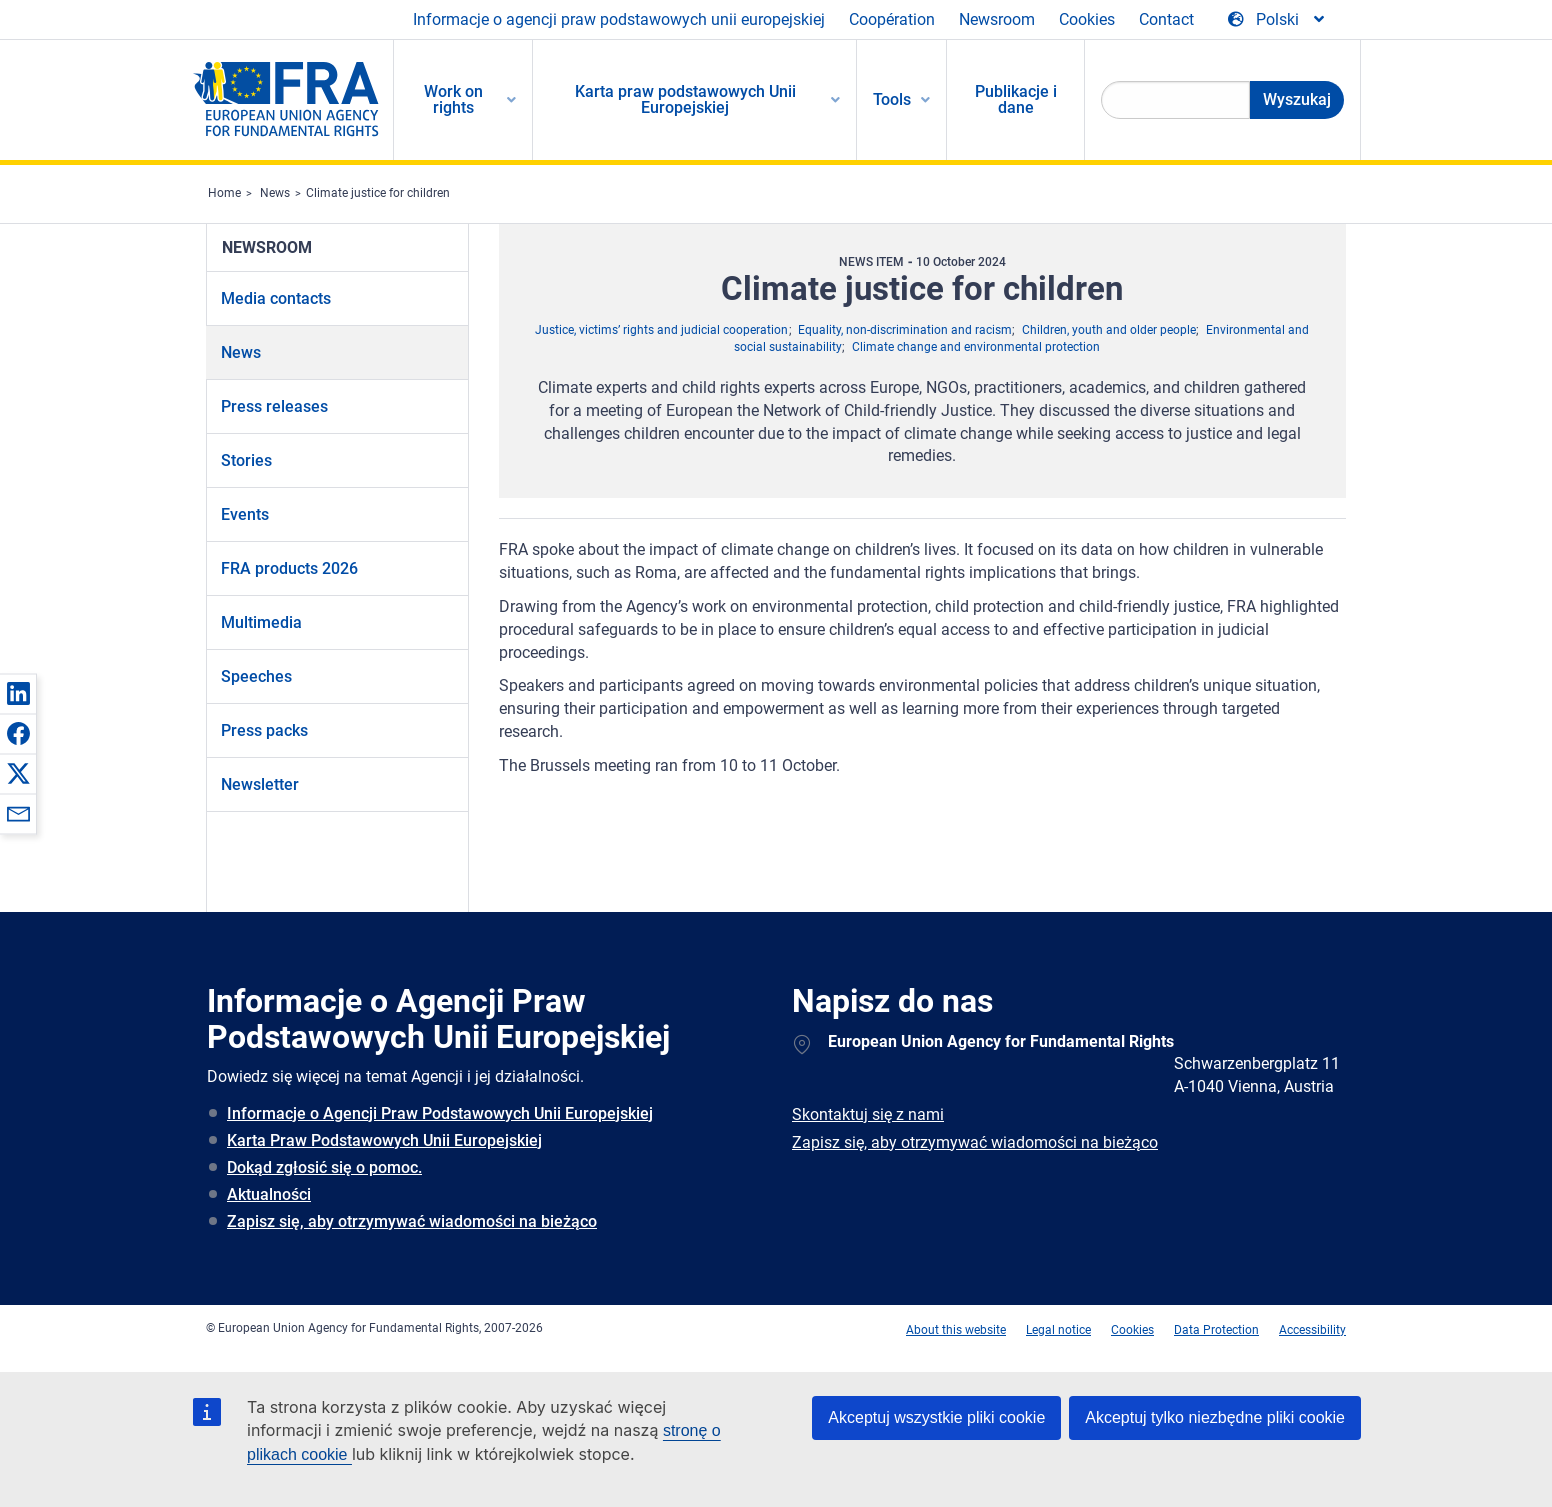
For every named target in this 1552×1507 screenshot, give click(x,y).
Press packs (264, 730)
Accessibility (1312, 1330)
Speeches (256, 676)
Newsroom (997, 19)
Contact (1166, 19)
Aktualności (269, 1194)
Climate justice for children (378, 193)
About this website (956, 1330)
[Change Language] (1277, 20)
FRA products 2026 (289, 568)
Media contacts (276, 298)
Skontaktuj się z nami (868, 1114)
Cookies (1087, 19)
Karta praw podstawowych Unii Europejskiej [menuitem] (685, 99)
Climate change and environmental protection (976, 347)
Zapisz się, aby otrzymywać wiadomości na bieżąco (412, 1221)
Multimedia (261, 622)
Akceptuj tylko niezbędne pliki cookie (1215, 1417)
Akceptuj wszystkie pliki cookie (936, 1417)
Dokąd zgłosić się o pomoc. (324, 1167)
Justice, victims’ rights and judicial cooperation (661, 330)
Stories (246, 460)
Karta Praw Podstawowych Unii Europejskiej (384, 1140)
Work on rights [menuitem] (453, 99)
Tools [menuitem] (892, 99)
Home (224, 193)
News (275, 193)
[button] (18, 693)
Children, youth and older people (1109, 330)
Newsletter (260, 784)
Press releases (274, 406)
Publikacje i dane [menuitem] (1016, 99)
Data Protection (1216, 1330)
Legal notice (1058, 1330)
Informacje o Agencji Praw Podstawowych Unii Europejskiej (440, 1113)
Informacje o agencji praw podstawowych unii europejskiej (619, 19)
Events (245, 514)
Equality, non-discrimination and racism (905, 330)
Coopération (892, 19)
